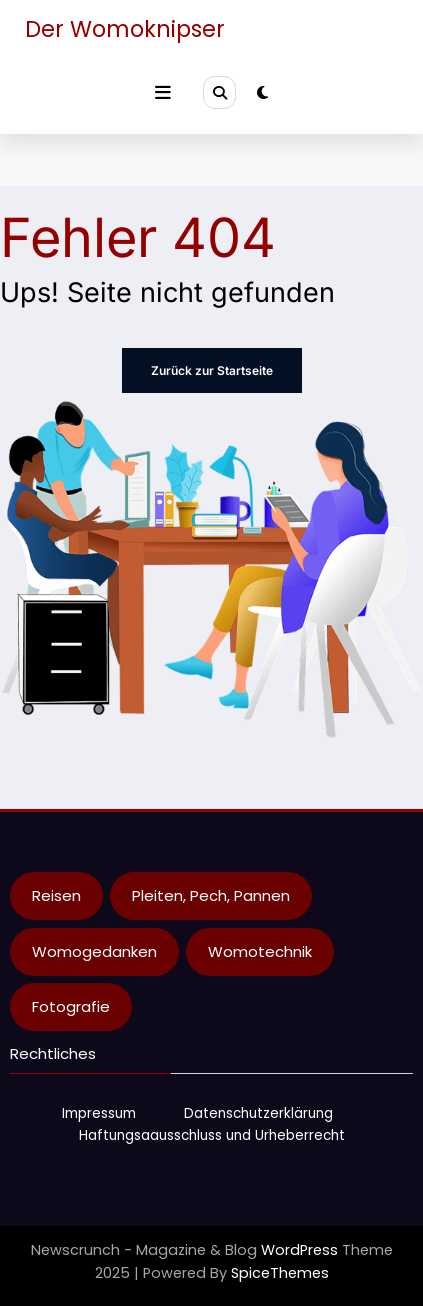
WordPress (299, 1250)
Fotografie (71, 1006)
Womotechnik (260, 951)
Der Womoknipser (125, 29)
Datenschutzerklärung (258, 1113)
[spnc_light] (262, 92)
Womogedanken (94, 951)
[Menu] (163, 93)
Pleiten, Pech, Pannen (211, 895)
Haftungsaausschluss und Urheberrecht (212, 1135)
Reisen (56, 895)
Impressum (99, 1113)
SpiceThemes (280, 1273)
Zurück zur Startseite (212, 370)
